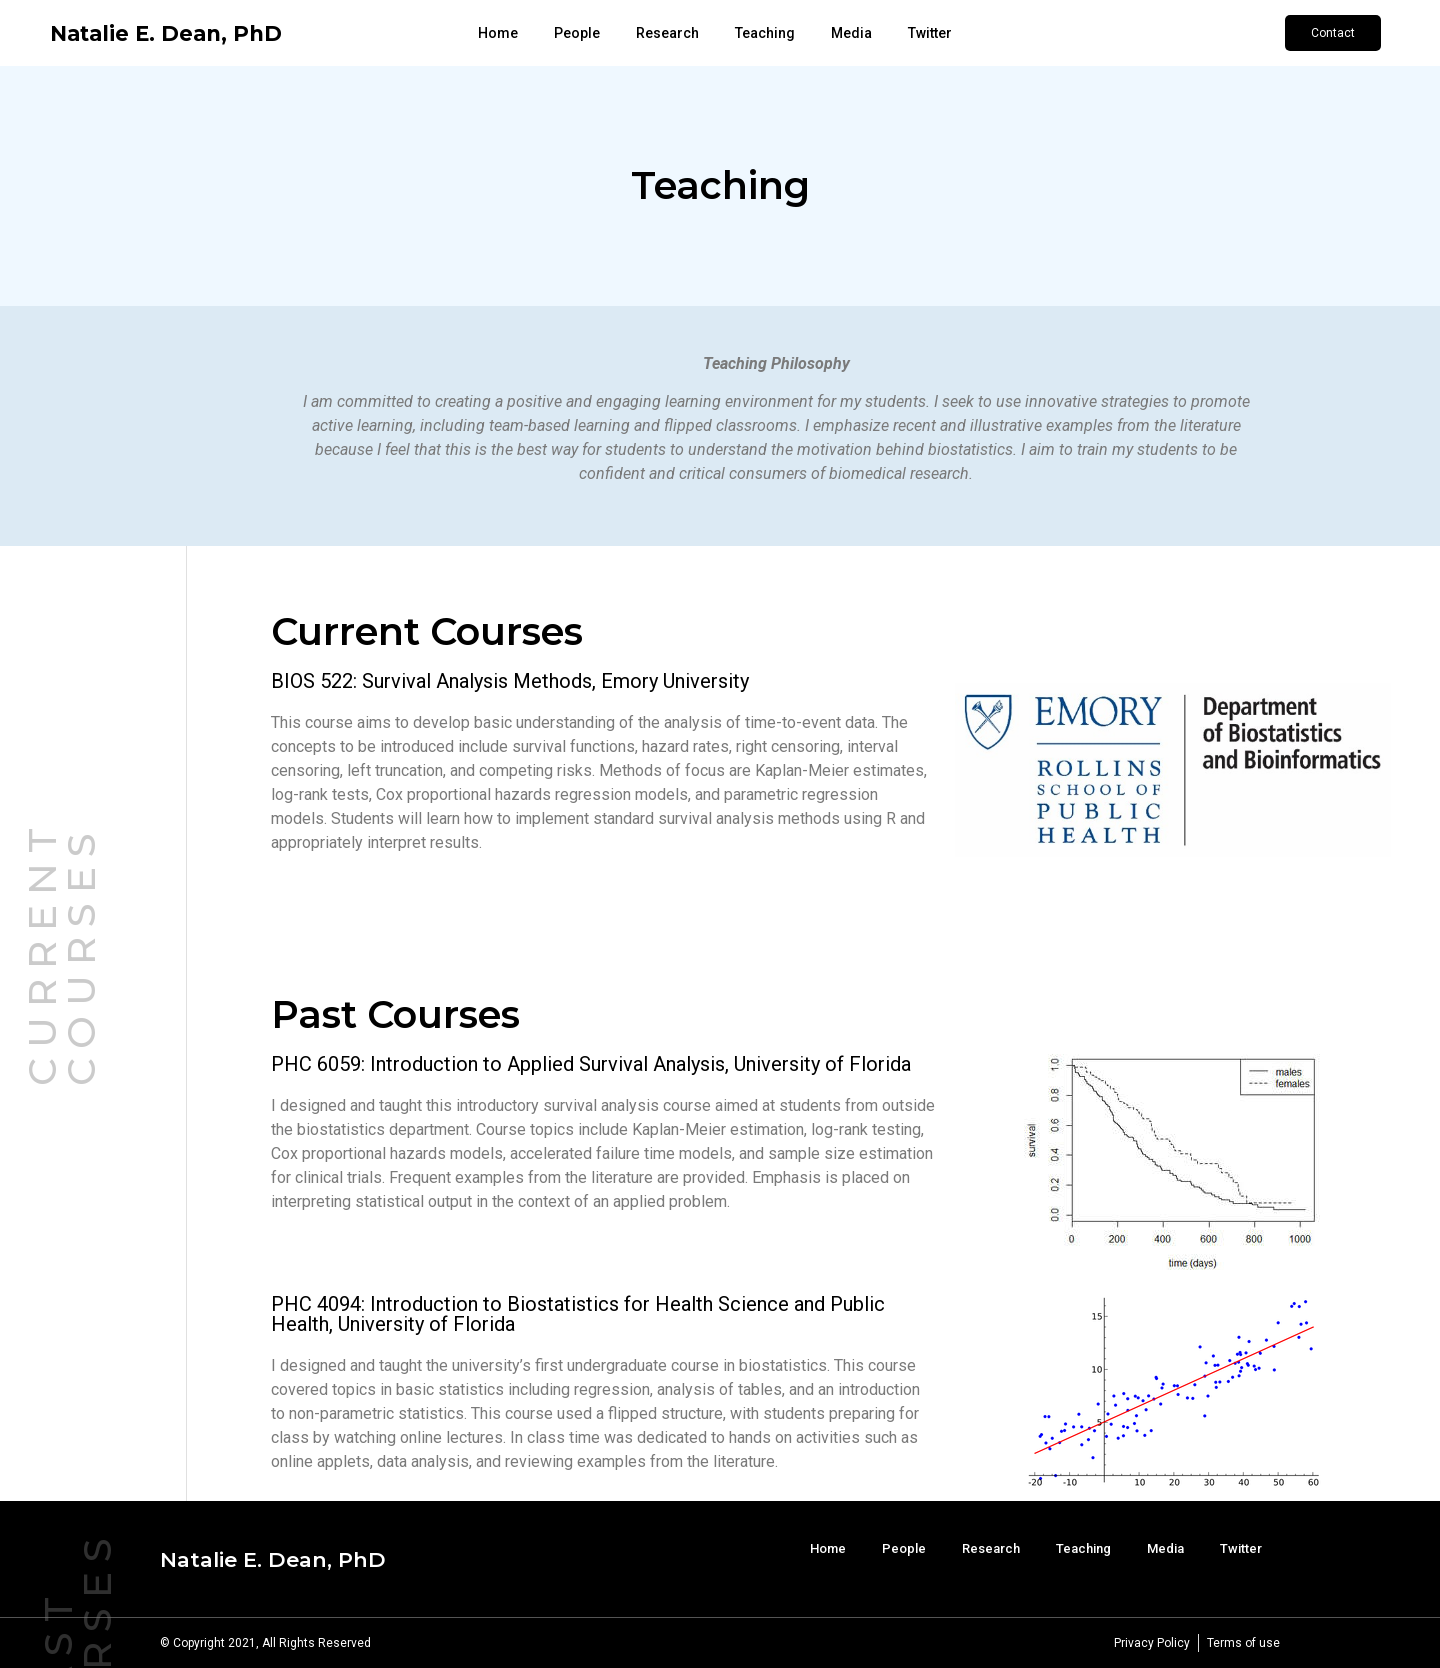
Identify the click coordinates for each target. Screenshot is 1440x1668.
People (577, 33)
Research (667, 33)
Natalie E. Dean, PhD (166, 33)
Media (851, 33)
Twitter (930, 33)
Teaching (765, 33)
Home (498, 33)
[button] (1333, 33)
